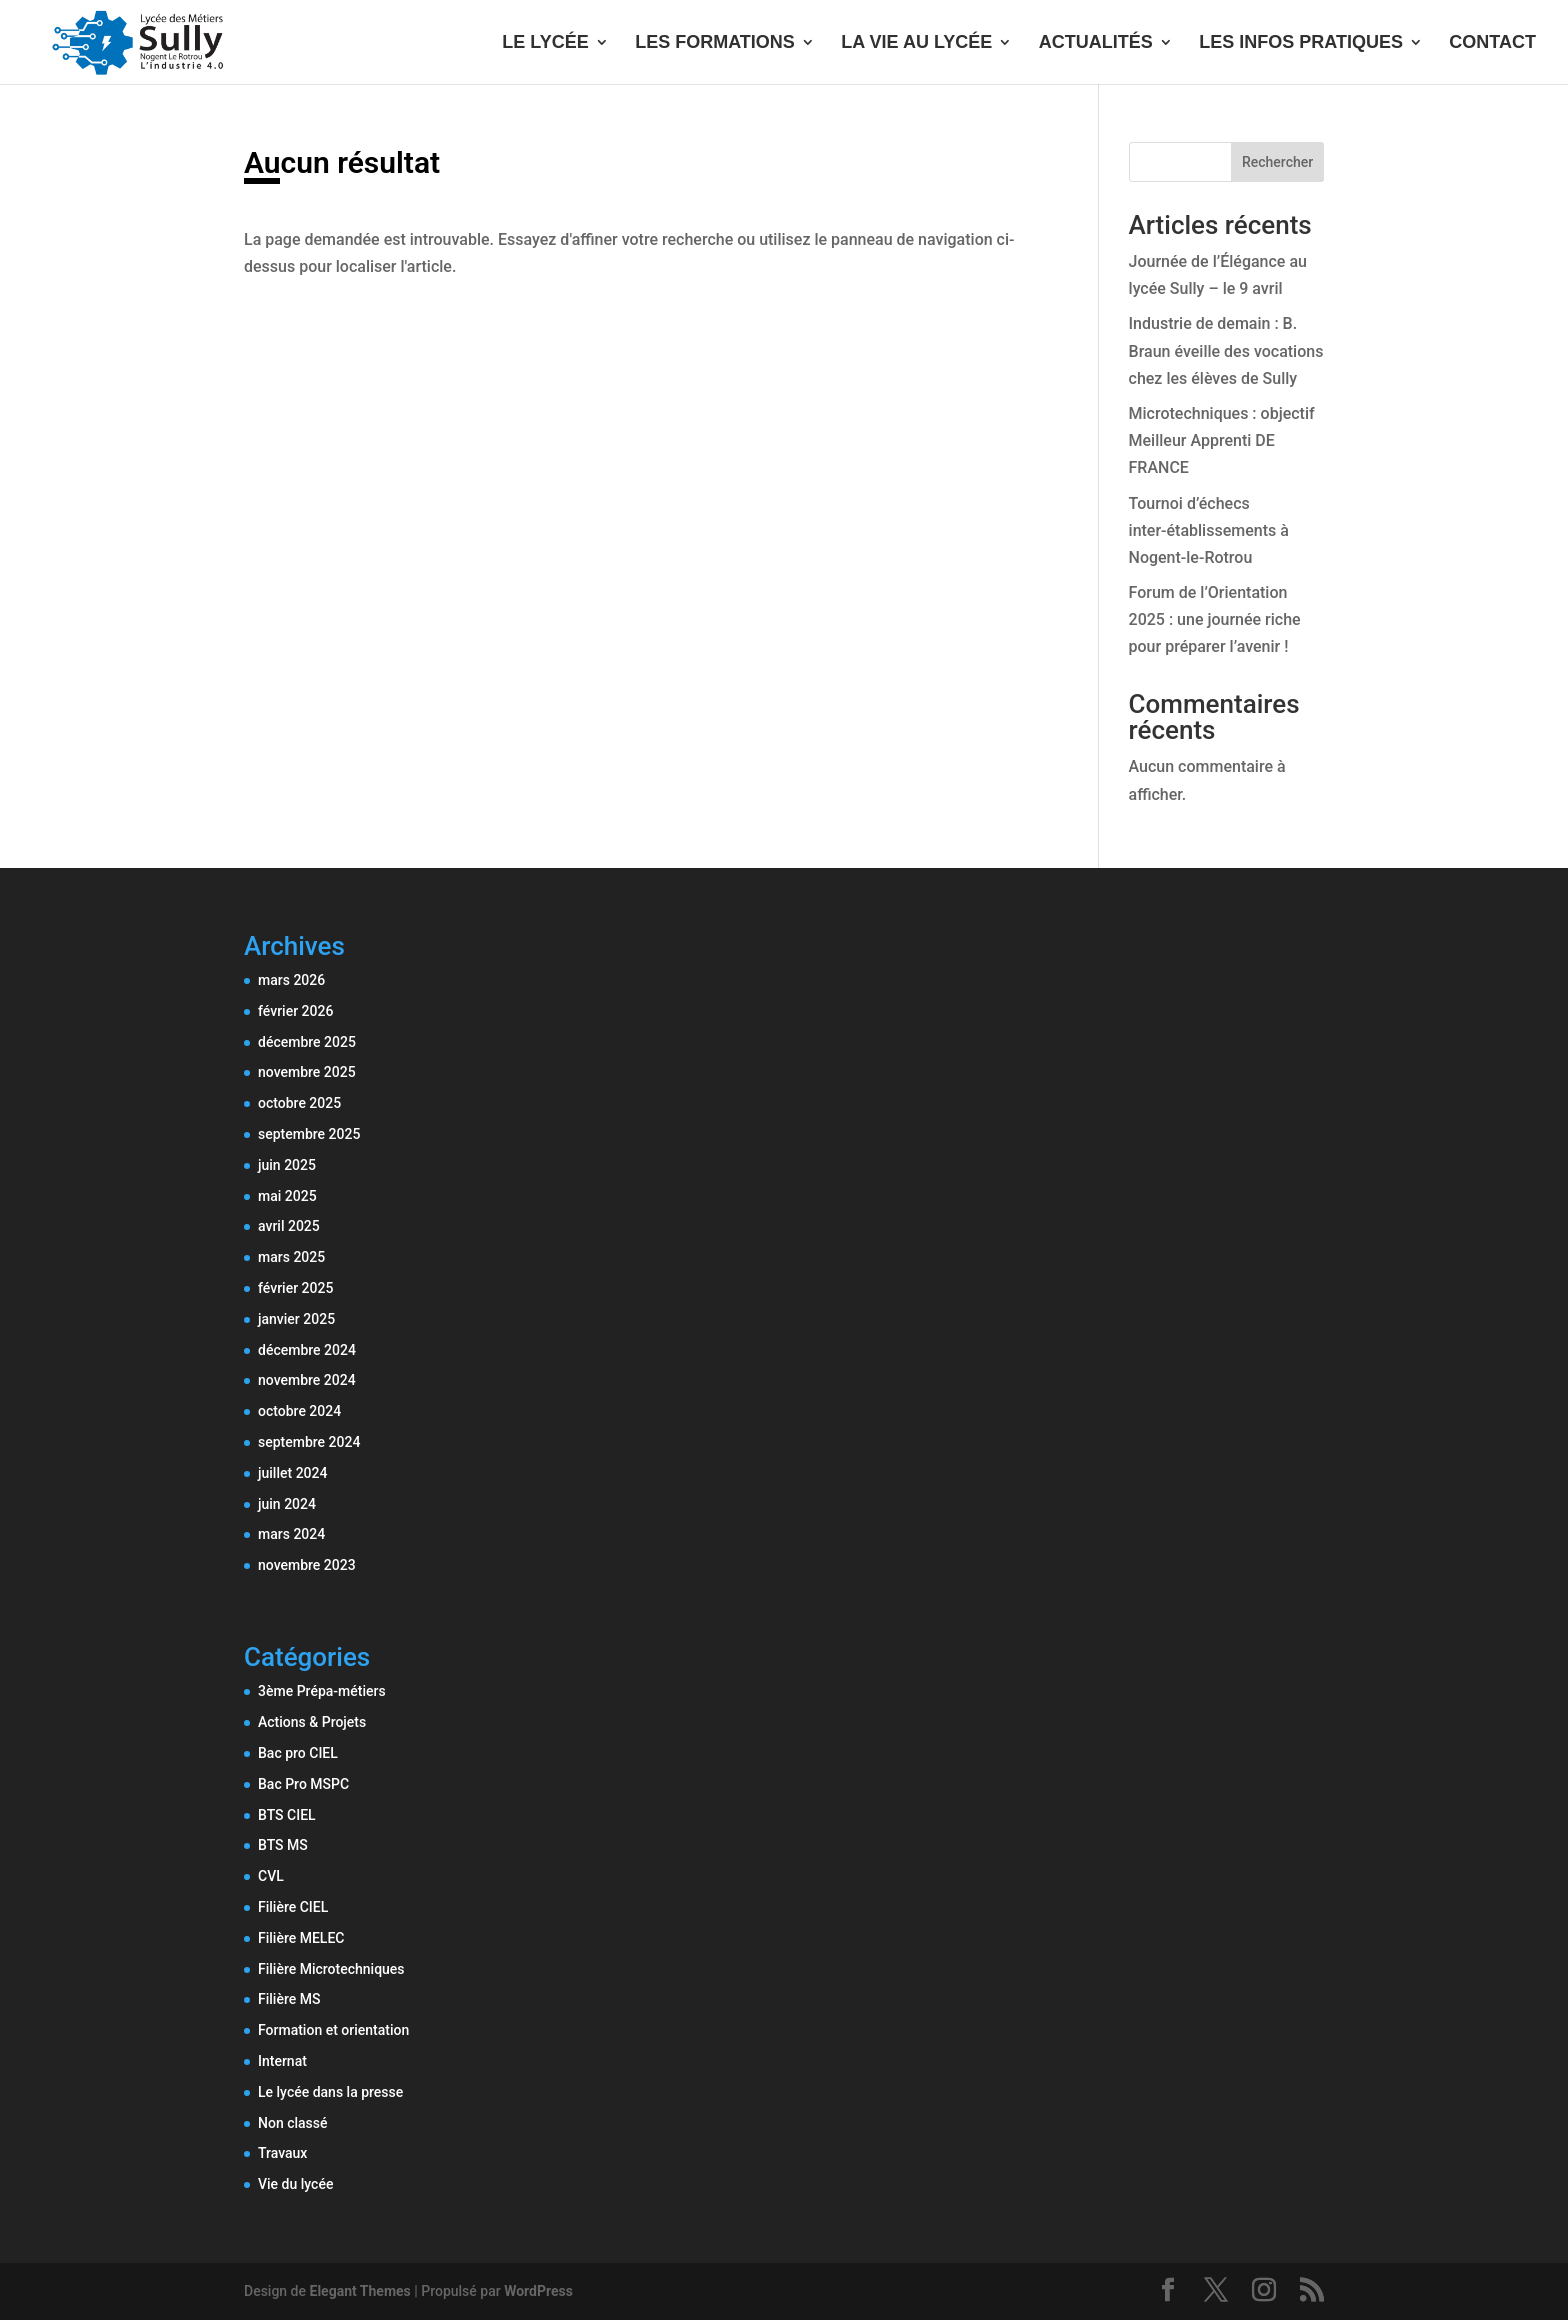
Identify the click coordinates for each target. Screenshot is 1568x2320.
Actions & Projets (312, 1722)
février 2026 (295, 1011)
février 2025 (295, 1288)
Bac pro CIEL (298, 1753)
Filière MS (289, 1999)
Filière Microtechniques (331, 1969)
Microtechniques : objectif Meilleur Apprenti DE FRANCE (1222, 440)
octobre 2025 (299, 1103)
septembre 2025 (309, 1134)
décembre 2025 (307, 1042)
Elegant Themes (360, 2291)
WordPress (538, 2291)
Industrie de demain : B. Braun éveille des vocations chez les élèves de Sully (1226, 350)
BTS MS (283, 1845)
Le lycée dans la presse (330, 2092)
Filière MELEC (301, 1938)
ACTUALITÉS (1096, 43)
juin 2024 (287, 1504)
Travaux (282, 2153)
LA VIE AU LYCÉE (916, 43)
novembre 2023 (307, 1565)
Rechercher (1277, 162)
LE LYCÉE (545, 43)
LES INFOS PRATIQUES (1301, 43)
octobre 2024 (299, 1411)
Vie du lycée (295, 2184)
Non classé (292, 2123)
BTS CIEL (287, 1815)
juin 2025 (287, 1165)
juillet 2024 (292, 1473)
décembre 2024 (307, 1350)
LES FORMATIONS (715, 43)
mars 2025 (291, 1257)
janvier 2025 (296, 1319)
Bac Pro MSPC (303, 1784)
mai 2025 (287, 1196)
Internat (282, 2061)
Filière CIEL (293, 1907)
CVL (271, 1876)
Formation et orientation (333, 2030)
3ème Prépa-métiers (322, 1691)
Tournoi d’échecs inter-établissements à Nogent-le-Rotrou (1209, 530)
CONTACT (1492, 43)
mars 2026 (291, 980)
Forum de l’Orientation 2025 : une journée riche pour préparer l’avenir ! (1215, 619)
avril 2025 (289, 1226)
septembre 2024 (309, 1442)
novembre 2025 (307, 1072)
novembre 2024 (307, 1380)
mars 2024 (291, 1534)
